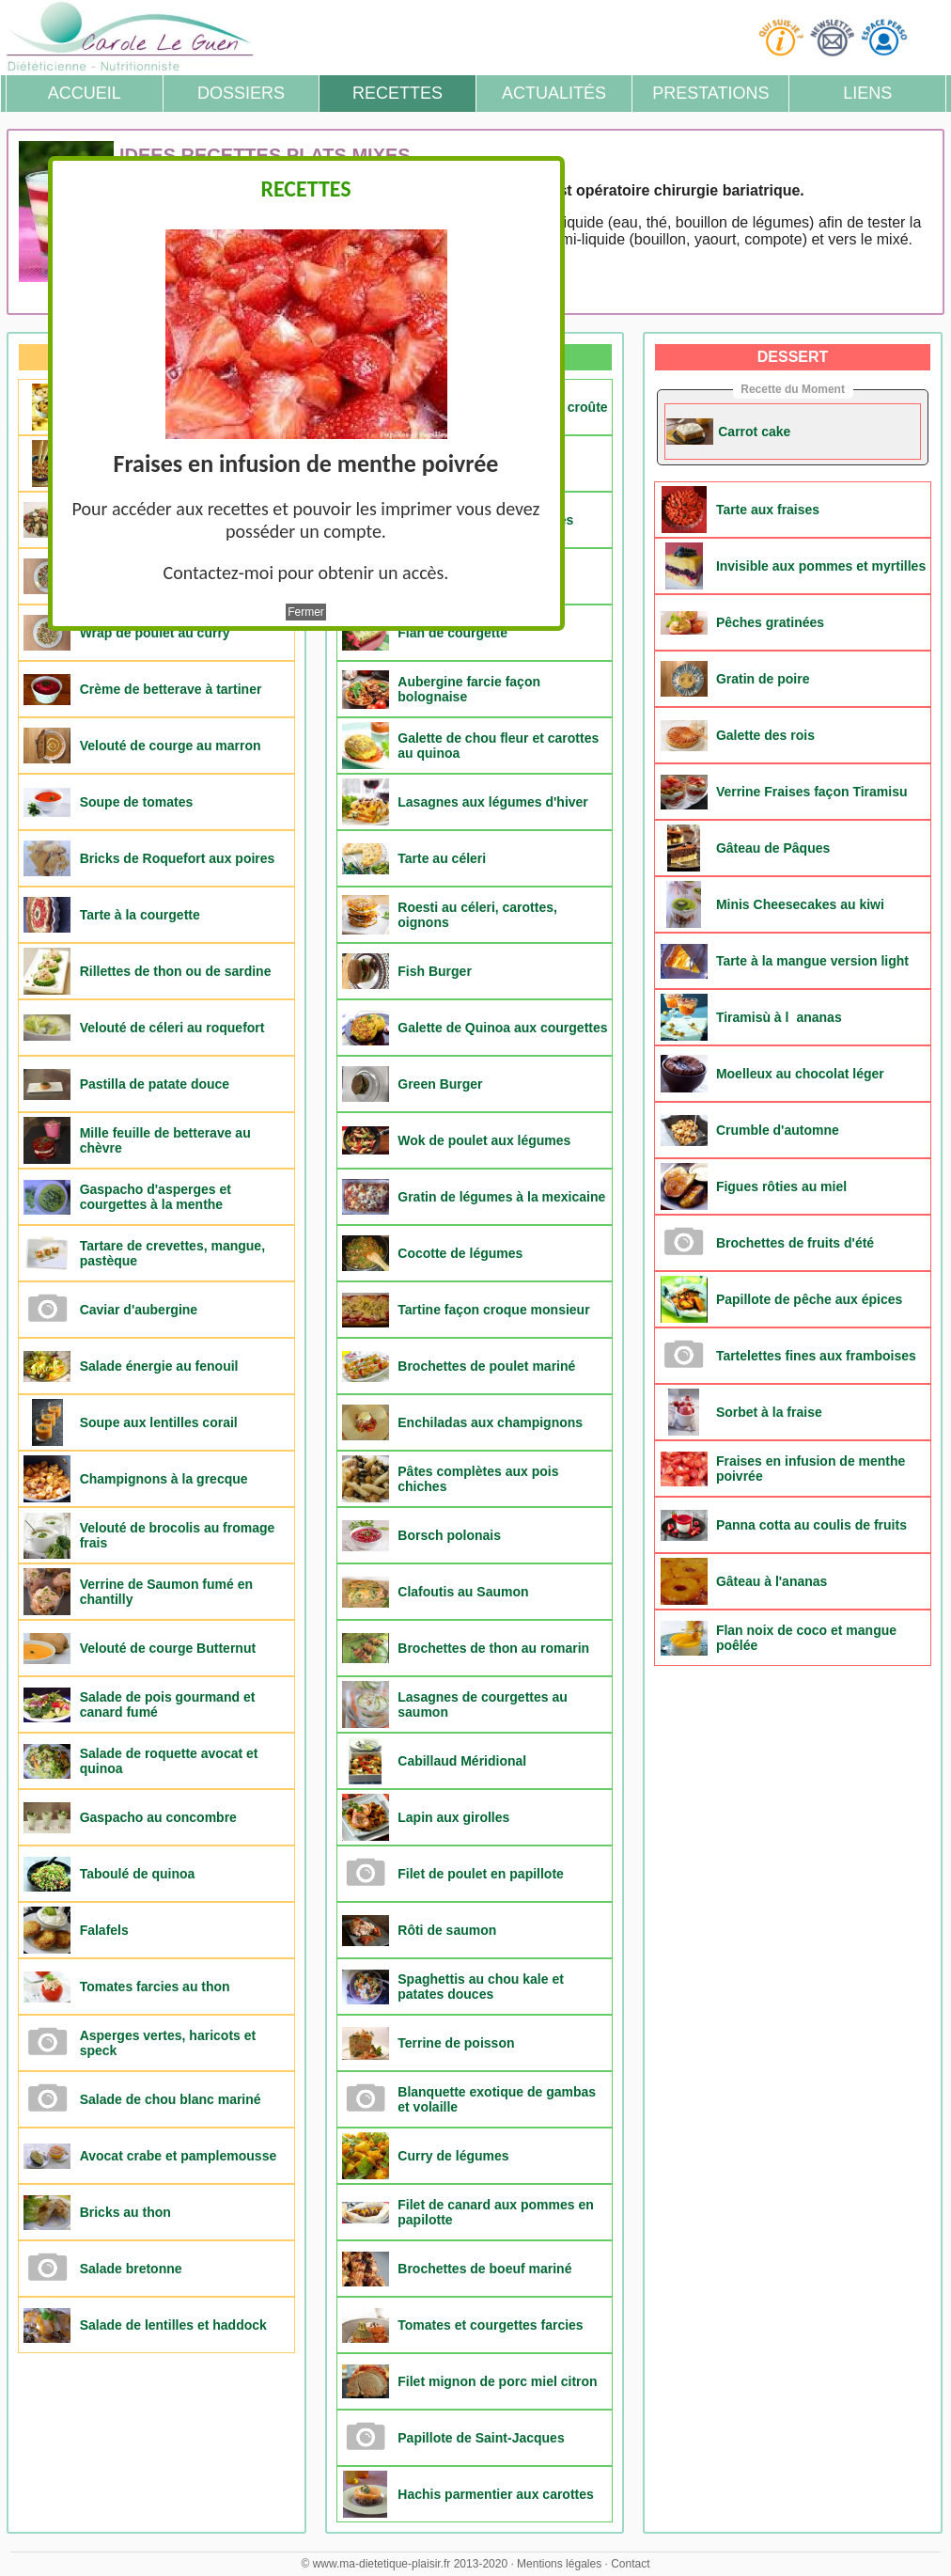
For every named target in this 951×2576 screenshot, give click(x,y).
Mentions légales (559, 2563)
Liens (867, 93)
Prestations (710, 93)
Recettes (397, 93)
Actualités (554, 93)
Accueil (84, 93)
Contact (630, 2563)
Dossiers (241, 93)
